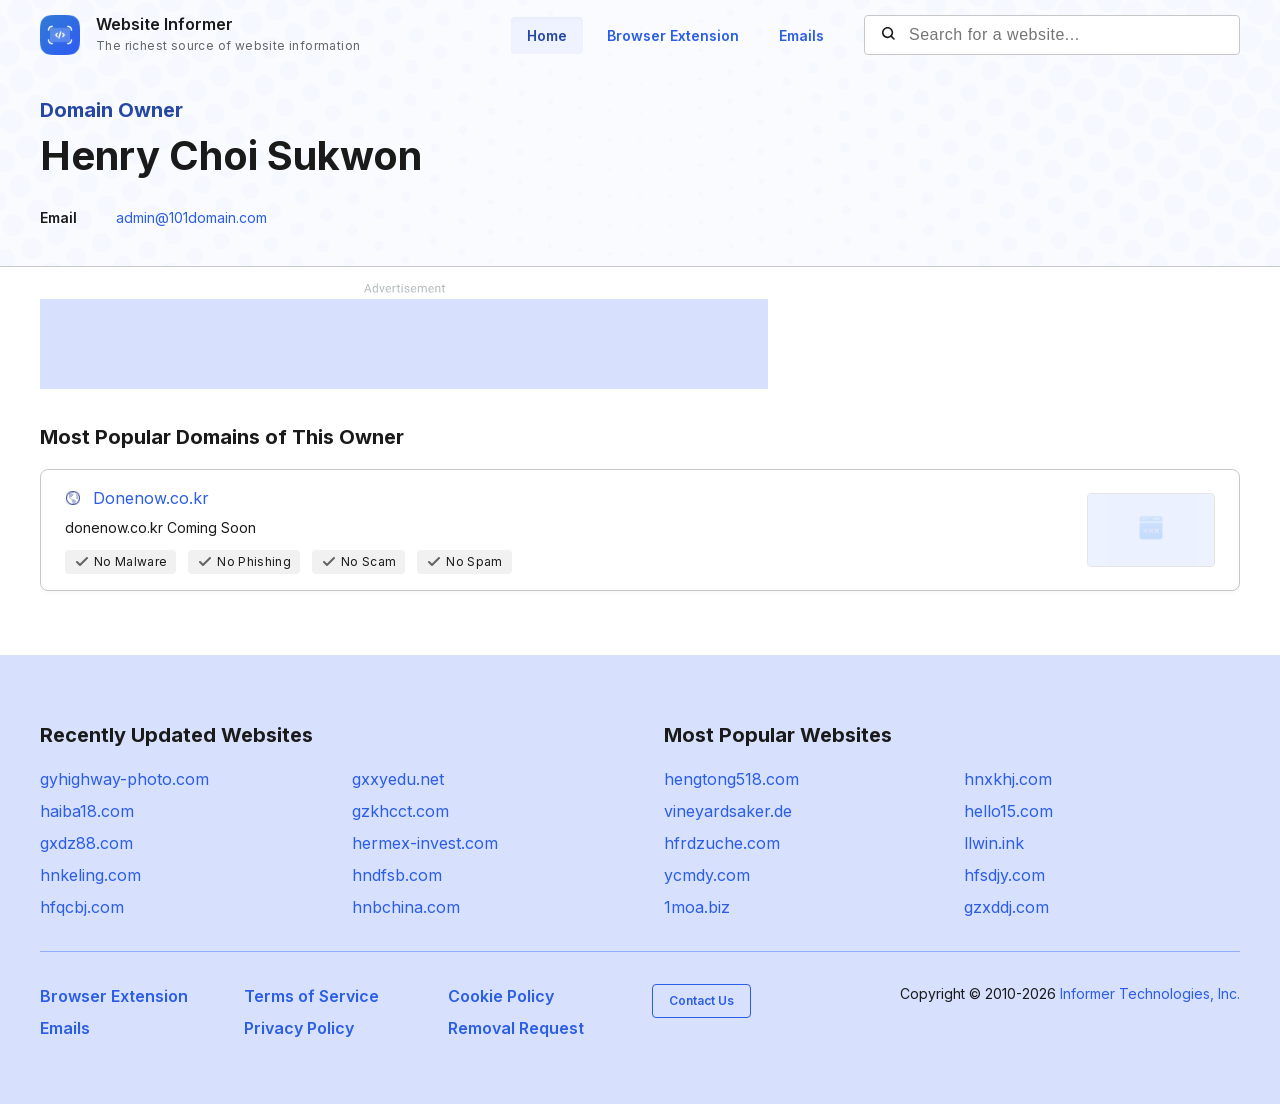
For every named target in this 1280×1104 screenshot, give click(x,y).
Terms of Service (311, 996)
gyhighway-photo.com (124, 779)
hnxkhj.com (1008, 779)
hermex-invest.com (425, 843)
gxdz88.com (86, 843)
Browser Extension (673, 35)
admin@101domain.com (191, 217)
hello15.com (1008, 811)
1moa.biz (697, 907)
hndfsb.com (397, 875)
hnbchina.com (406, 907)
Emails (801, 35)
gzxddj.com (1006, 907)
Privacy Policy (299, 1028)
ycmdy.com (707, 875)
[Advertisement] (404, 344)
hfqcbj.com (82, 907)
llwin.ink (994, 843)
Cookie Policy (501, 996)
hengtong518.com (731, 779)
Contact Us (701, 1000)
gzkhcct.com (400, 811)
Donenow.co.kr (151, 498)
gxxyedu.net (398, 779)
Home (547, 35)
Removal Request (516, 1028)
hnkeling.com (90, 875)
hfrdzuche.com (722, 843)
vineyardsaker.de (728, 811)
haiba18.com (87, 811)
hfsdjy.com (1004, 875)
